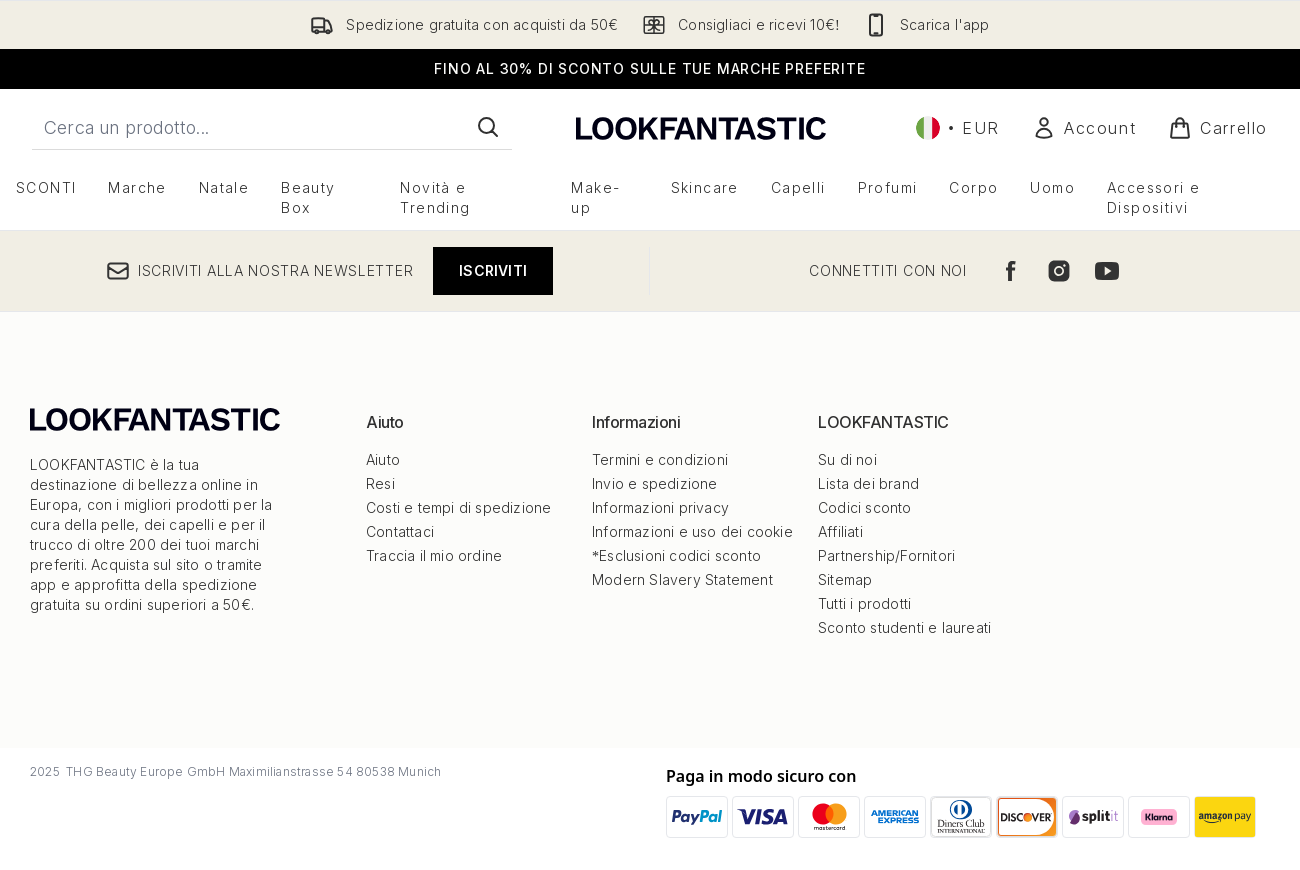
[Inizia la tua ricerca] (272, 127)
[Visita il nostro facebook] (1011, 271)
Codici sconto (865, 507)
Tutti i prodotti (864, 603)
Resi (380, 483)
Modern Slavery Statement (682, 579)
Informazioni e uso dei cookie (692, 531)
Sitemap (845, 579)
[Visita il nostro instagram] (1059, 271)
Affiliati (840, 531)
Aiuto (383, 459)
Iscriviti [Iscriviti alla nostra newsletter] (493, 270)
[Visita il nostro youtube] (1107, 271)
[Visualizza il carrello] (1218, 128)
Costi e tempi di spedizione (458, 507)
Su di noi (847, 459)
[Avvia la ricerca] (488, 127)
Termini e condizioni (660, 459)
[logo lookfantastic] (701, 127)
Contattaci (400, 531)
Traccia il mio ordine (434, 555)
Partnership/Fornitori (886, 555)
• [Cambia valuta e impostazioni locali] (958, 128)
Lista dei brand (868, 483)
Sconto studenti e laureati (904, 627)
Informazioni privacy (660, 507)
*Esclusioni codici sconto (676, 555)
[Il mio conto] (1084, 128)
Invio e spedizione (655, 483)
